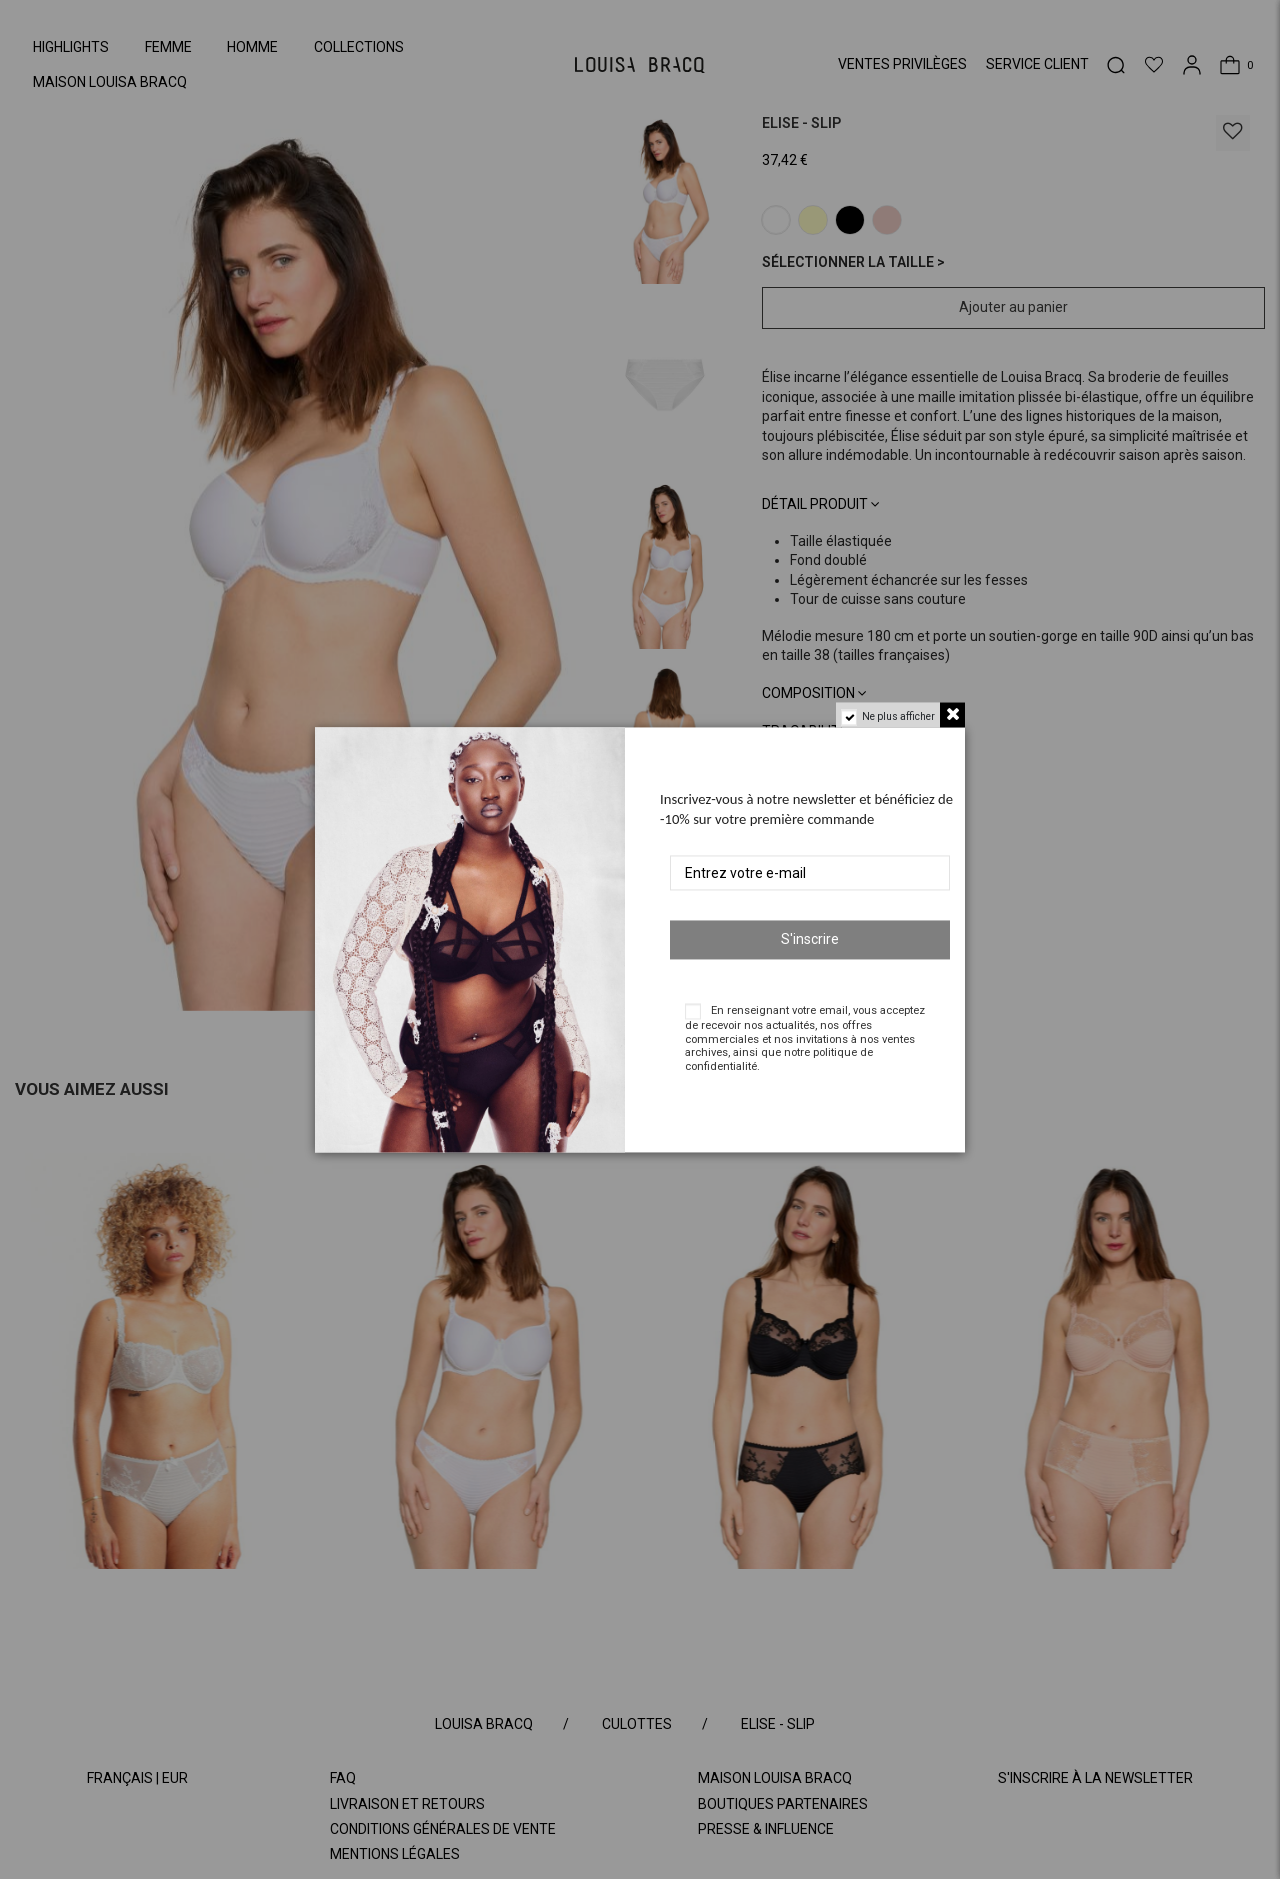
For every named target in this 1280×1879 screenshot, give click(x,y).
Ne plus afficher (898, 716)
